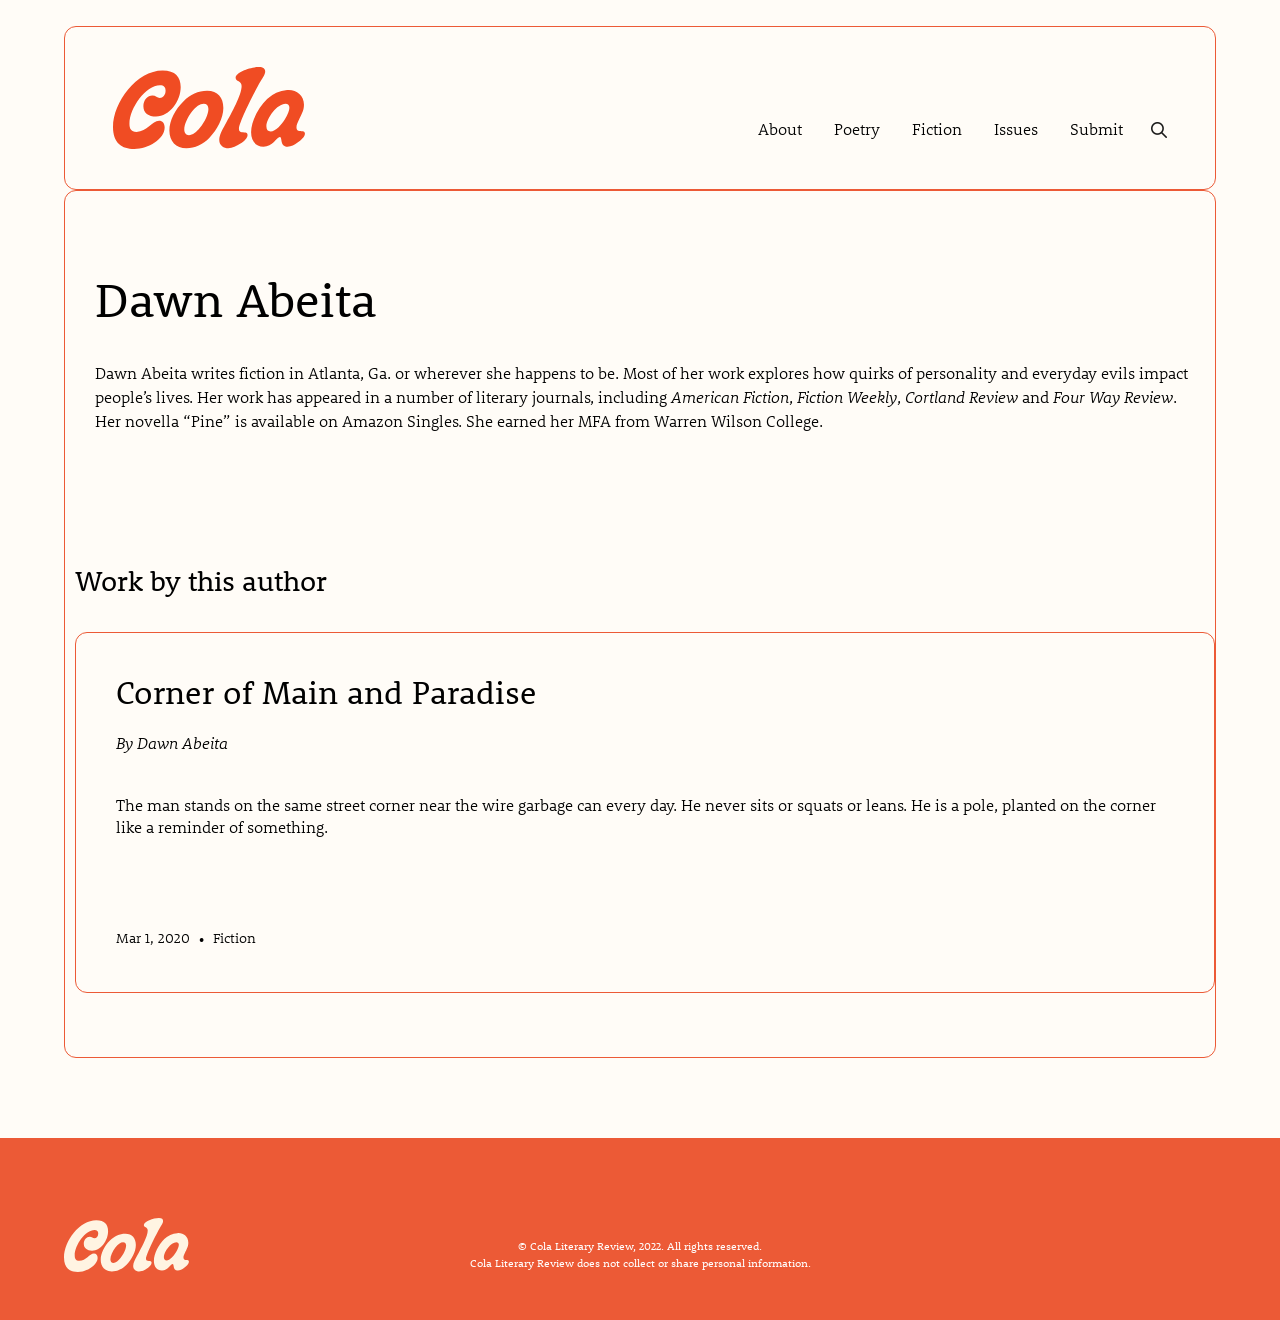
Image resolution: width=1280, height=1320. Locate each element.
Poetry (857, 128)
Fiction (937, 128)
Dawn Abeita (182, 742)
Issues (1016, 128)
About (780, 128)
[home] (209, 108)
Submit (1096, 128)
